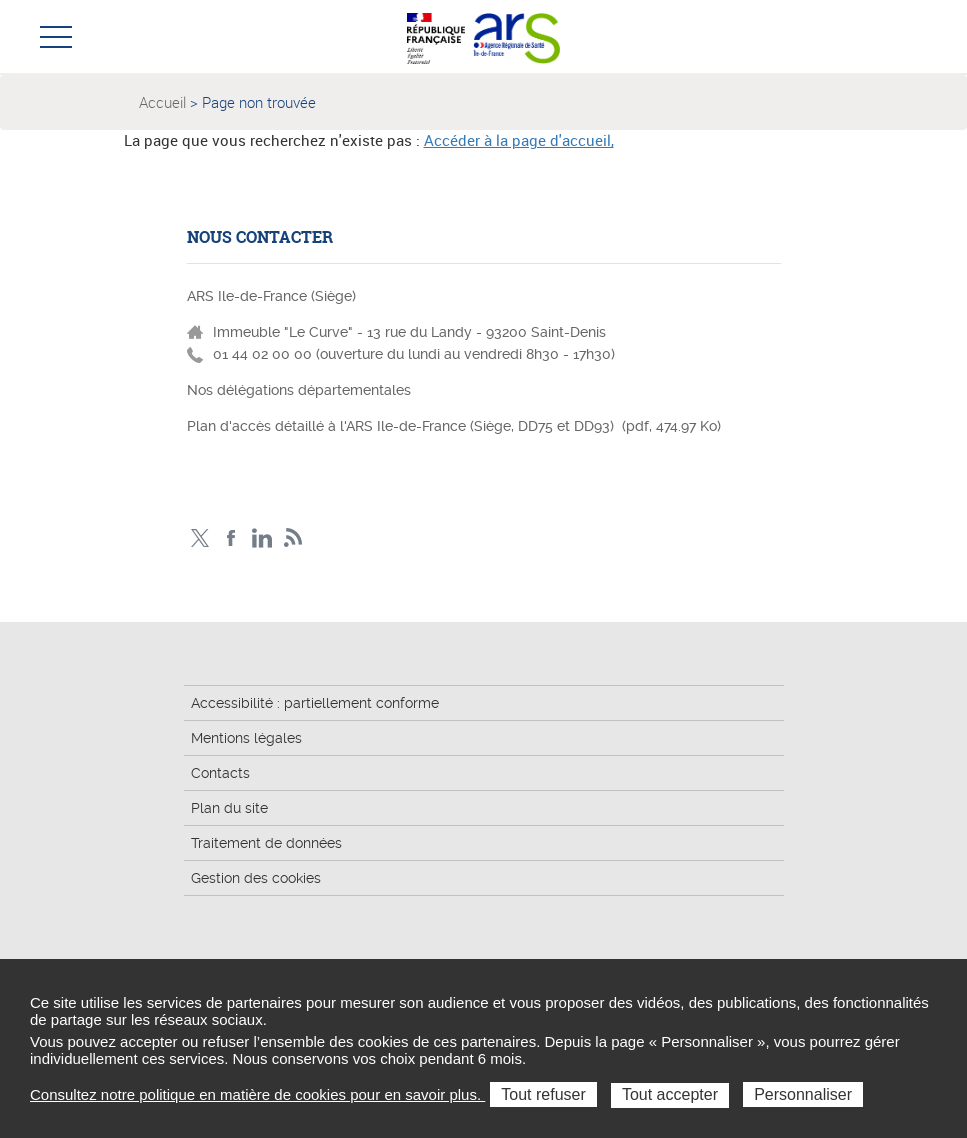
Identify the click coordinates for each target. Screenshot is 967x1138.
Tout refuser (543, 1094)
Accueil (162, 102)
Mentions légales (246, 738)
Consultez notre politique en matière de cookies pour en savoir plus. (257, 1094)
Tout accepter (670, 1094)
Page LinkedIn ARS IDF (262, 538)
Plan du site (229, 808)
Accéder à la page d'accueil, (519, 140)
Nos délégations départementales (299, 390)
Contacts (220, 773)
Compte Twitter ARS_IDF (200, 538)
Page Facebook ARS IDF (231, 538)
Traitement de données (266, 843)
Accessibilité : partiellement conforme (315, 703)
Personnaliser (803, 1094)
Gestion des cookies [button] (256, 878)
